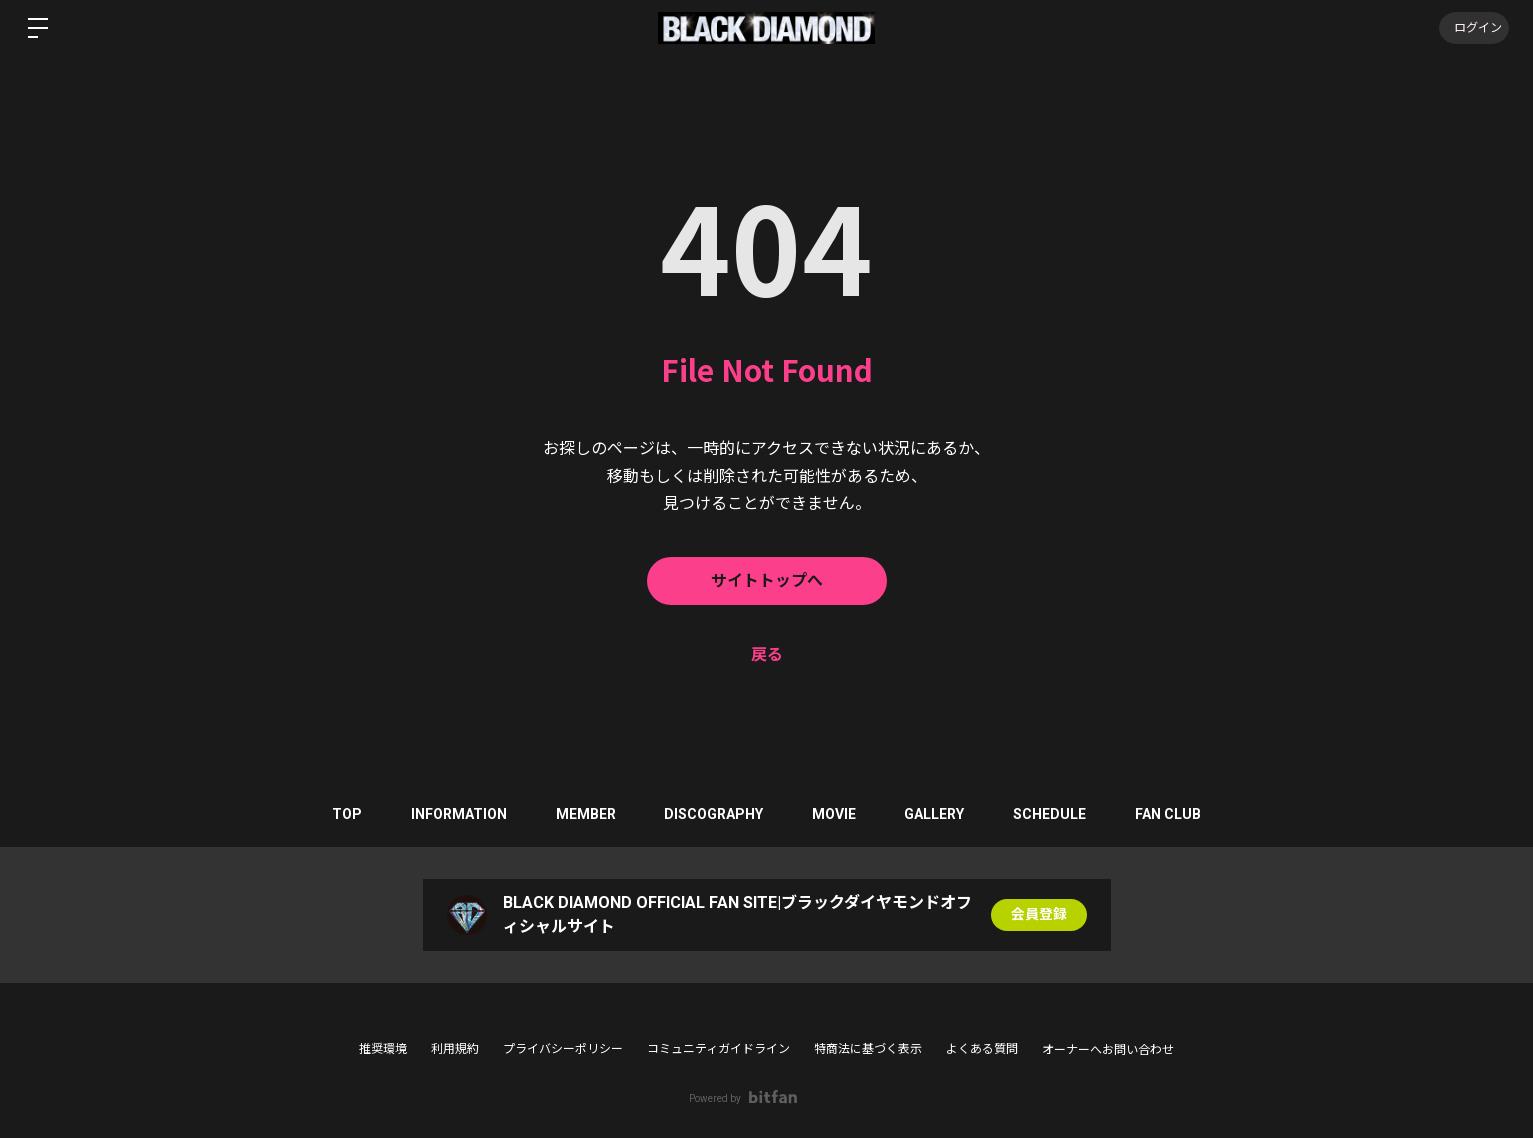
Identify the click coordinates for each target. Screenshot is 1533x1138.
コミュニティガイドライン (718, 1049)
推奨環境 (383, 1049)
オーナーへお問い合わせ (1108, 1050)
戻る (767, 654)
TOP (343, 814)
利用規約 (455, 1049)
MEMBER (584, 814)
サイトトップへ (767, 580)
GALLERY (937, 814)
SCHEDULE (1053, 814)
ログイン (1473, 28)
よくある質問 (982, 1049)
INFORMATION (456, 814)
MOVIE (835, 814)
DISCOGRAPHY (713, 814)
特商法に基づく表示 (868, 1049)
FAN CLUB (1173, 814)
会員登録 (1039, 915)
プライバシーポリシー (563, 1049)
